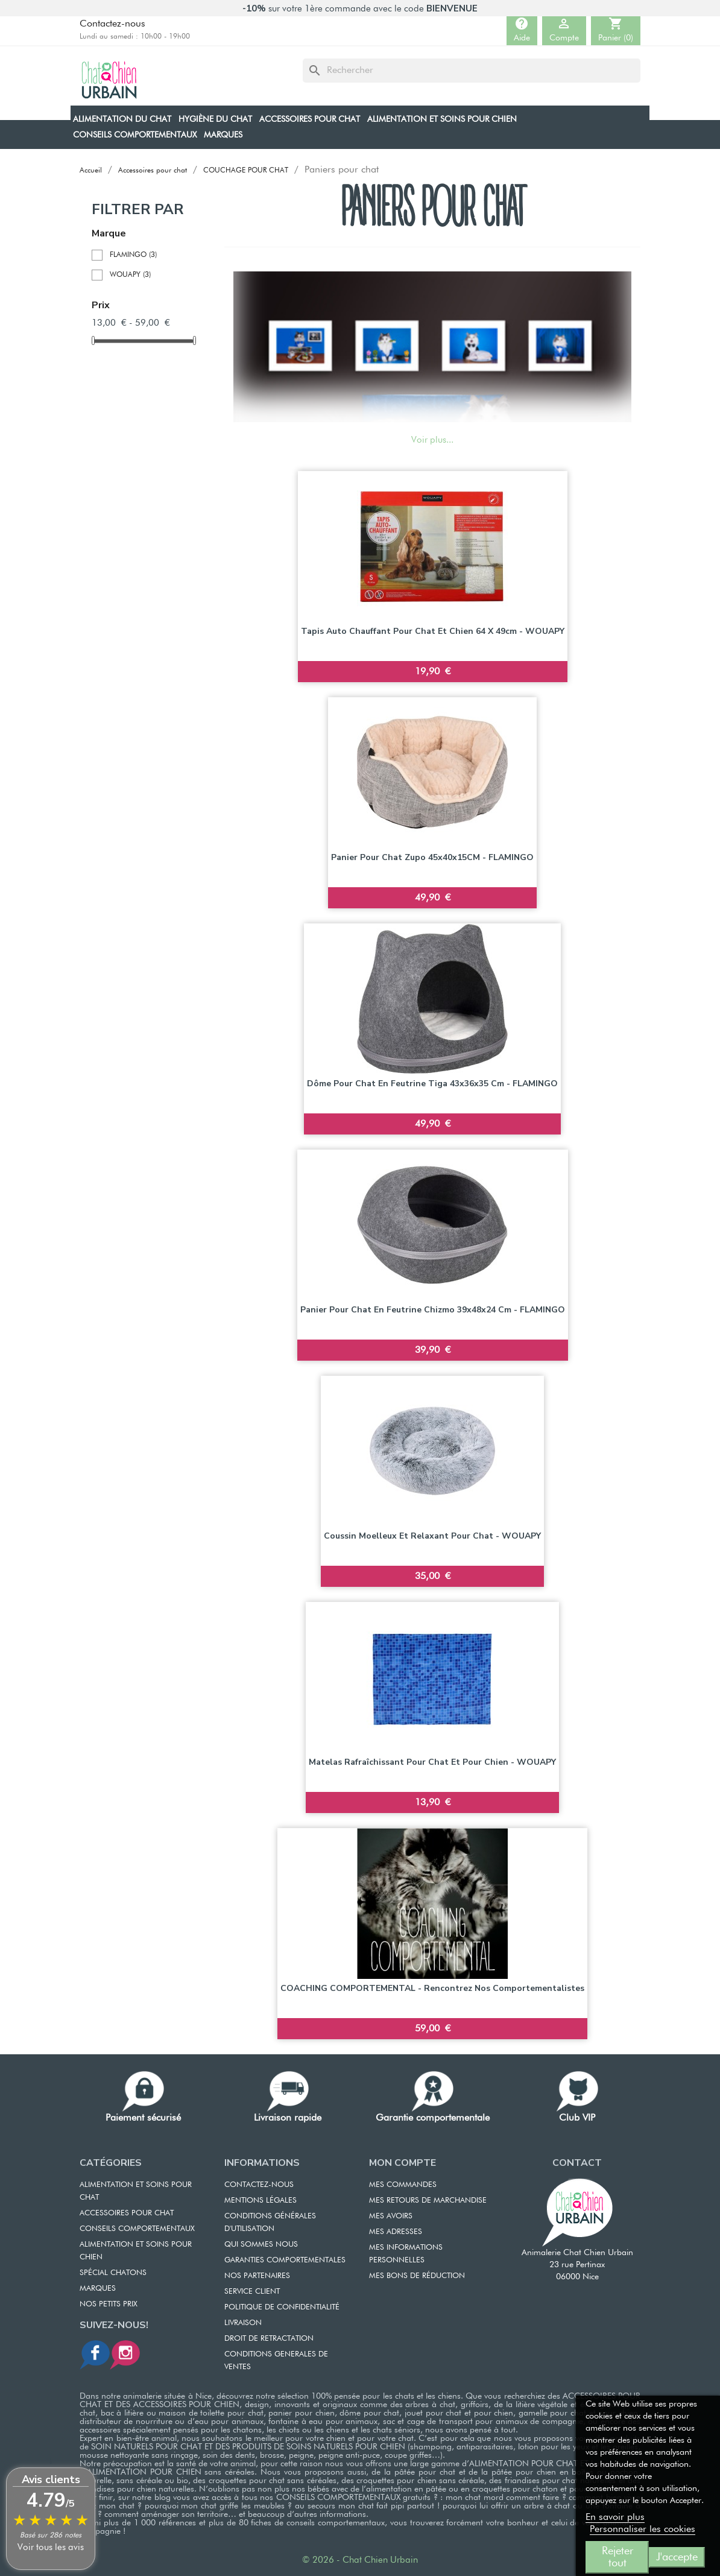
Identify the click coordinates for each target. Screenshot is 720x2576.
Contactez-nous (112, 24)
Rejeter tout (617, 2557)
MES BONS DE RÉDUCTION (417, 2276)
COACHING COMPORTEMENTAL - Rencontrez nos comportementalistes (432, 1988)
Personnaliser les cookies (642, 2529)
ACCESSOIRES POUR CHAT (127, 2213)
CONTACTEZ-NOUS (259, 2185)
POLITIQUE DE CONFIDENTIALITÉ (281, 2307)
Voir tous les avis (50, 2547)
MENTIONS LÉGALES (260, 2200)
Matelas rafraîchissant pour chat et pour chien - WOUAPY (432, 1762)
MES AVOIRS (390, 2216)
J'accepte (677, 2557)
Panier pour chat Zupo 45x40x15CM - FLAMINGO (432, 857)
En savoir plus (615, 2517)
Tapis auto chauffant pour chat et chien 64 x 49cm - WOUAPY (432, 631)
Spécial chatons (113, 2273)
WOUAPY (130, 275)
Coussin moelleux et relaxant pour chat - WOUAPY (432, 1536)
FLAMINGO (133, 255)
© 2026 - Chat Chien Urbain (360, 2560)
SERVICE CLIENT (252, 2292)
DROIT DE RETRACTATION (269, 2339)
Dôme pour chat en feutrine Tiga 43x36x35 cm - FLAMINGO (432, 1083)
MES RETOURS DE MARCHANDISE (428, 2200)
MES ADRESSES (395, 2232)
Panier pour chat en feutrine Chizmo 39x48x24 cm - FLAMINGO (432, 1309)
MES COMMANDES (403, 2185)
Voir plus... (432, 440)
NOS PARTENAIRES (257, 2276)
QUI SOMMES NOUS (261, 2244)
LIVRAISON (243, 2323)
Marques (98, 2289)
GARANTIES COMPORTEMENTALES (285, 2260)
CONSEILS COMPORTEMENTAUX (137, 2229)
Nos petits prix (108, 2304)
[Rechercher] (471, 71)
